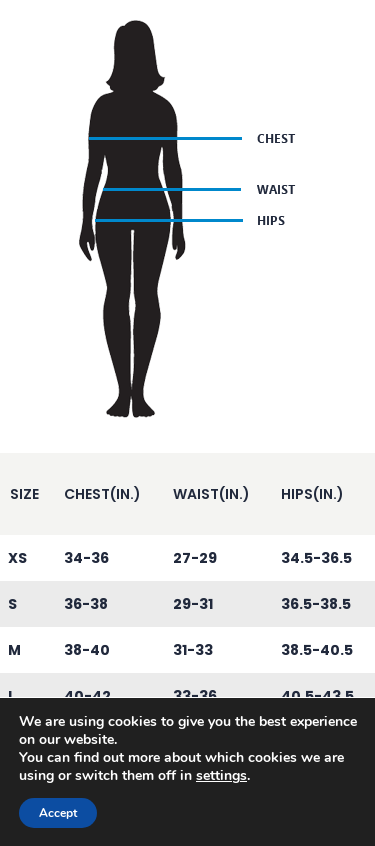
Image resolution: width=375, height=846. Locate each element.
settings (221, 776)
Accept (58, 813)
